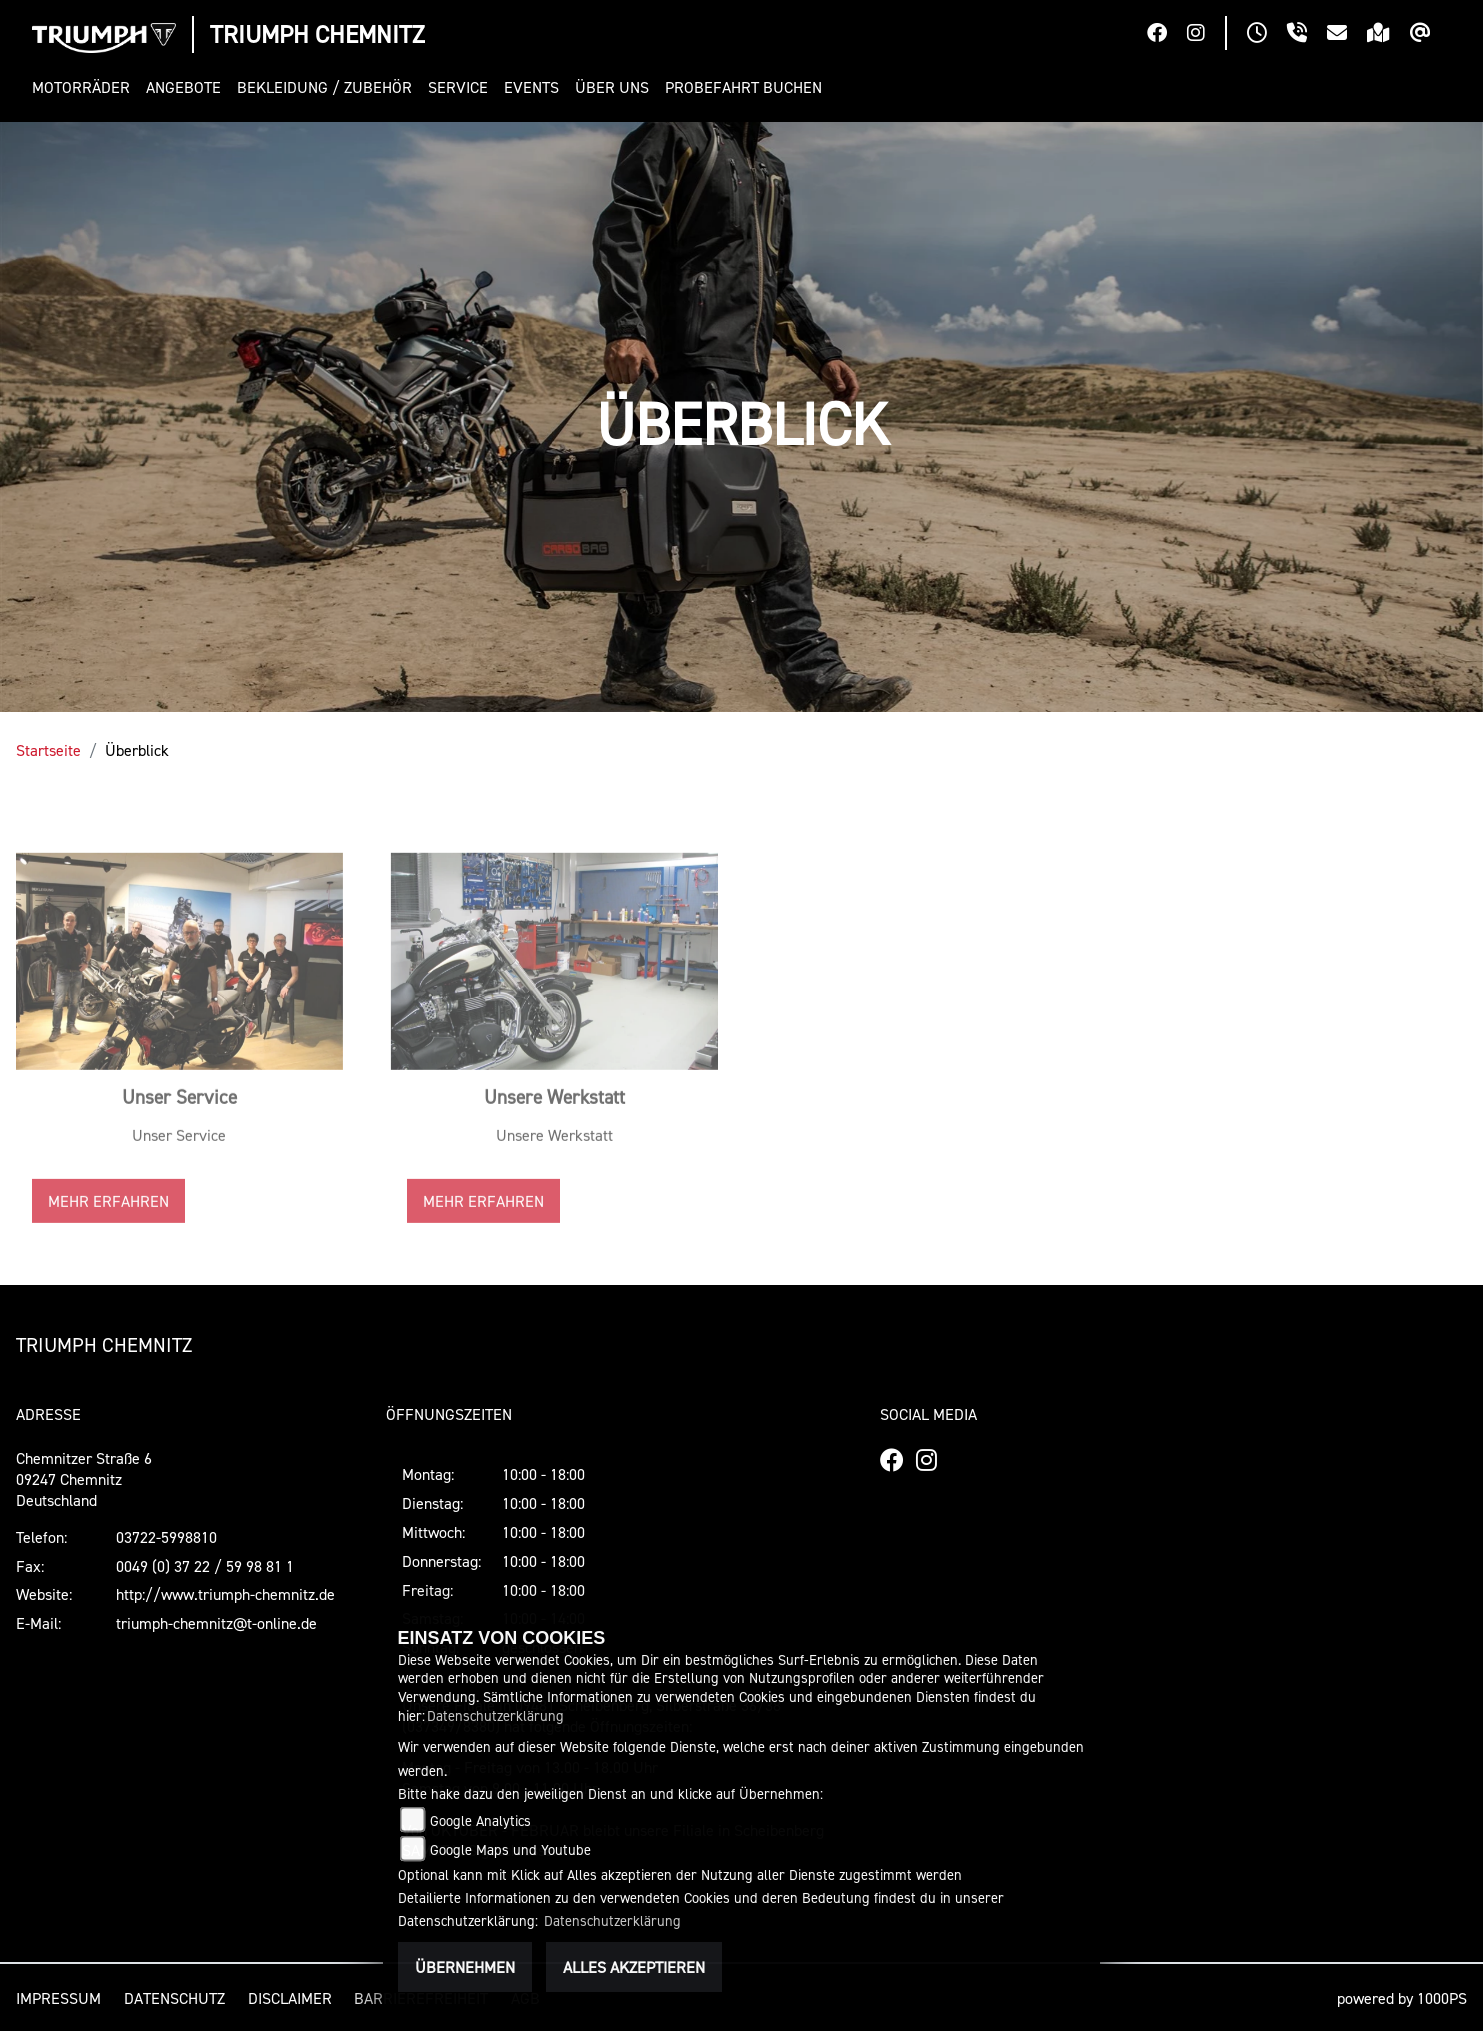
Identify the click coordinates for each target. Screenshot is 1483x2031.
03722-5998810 (166, 1537)
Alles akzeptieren (634, 1967)
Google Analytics (480, 1820)
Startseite (48, 750)
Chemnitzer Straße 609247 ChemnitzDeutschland (84, 1479)
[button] (85, 87)
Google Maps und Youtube (510, 1849)
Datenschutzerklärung (495, 1715)
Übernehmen (465, 1967)
